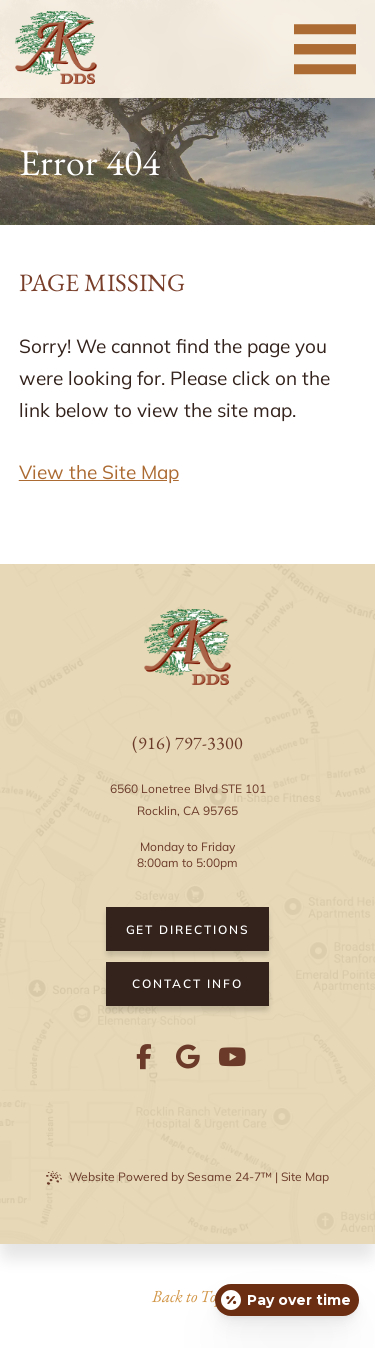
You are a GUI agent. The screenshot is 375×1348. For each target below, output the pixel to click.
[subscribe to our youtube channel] (232, 1057)
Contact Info (187, 983)
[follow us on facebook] (144, 1057)
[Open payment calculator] (287, 1300)
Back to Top (187, 1296)
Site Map (305, 1176)
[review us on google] (188, 1057)
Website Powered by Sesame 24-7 (159, 1177)
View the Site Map (99, 472)
